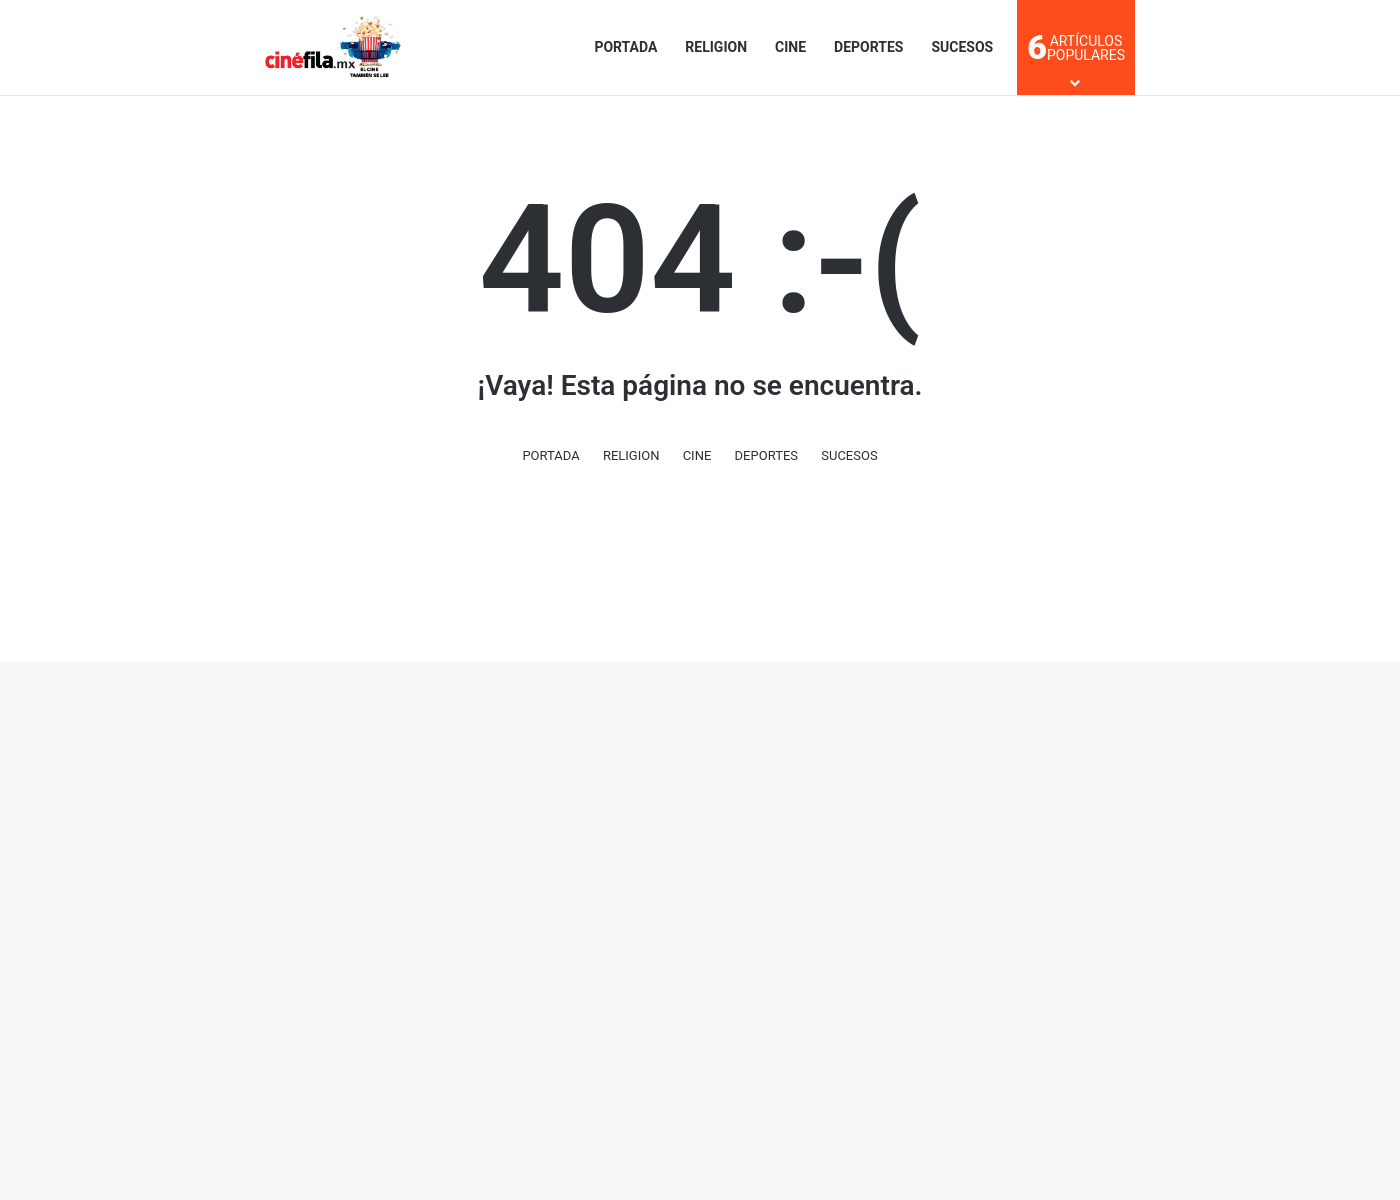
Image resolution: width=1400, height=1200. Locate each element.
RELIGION (716, 47)
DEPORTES (868, 47)
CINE (790, 47)
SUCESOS (962, 47)
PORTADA (625, 47)
